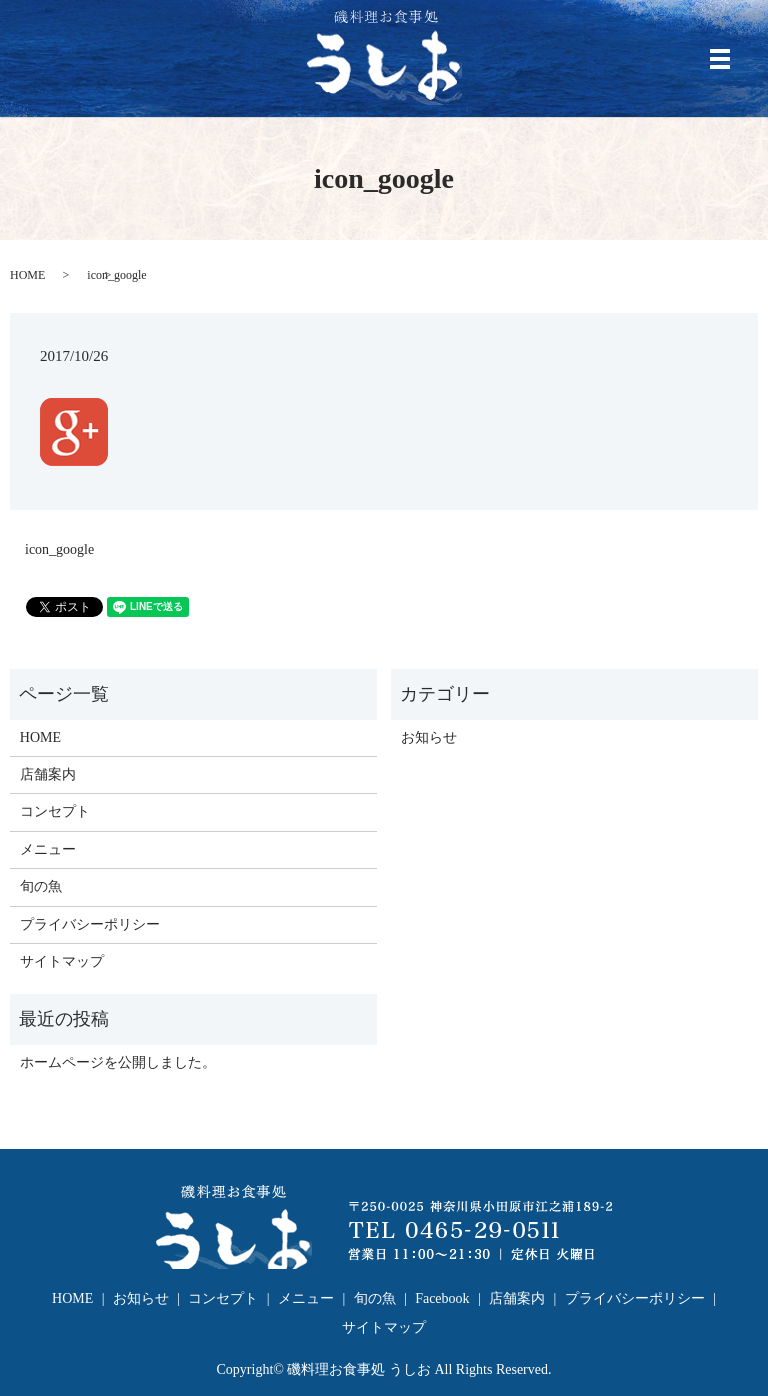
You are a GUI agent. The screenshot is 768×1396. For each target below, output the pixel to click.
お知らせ (429, 737)
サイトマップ (62, 961)
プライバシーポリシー (90, 924)
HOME (27, 275)
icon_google (59, 549)
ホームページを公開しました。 (118, 1062)
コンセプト (55, 811)
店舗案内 (48, 774)
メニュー (48, 849)
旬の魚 (41, 886)
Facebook (442, 1298)
